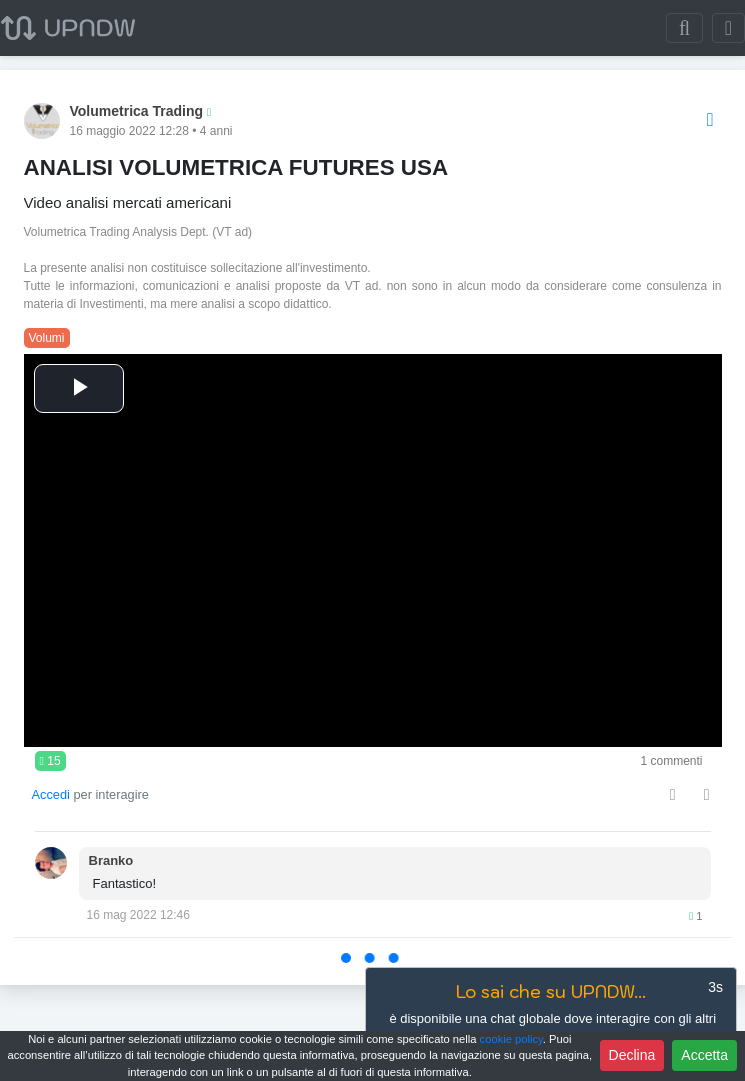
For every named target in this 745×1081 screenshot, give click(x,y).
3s (715, 987)
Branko (111, 860)
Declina (632, 1055)
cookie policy (511, 1039)
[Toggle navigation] (728, 28)
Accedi (51, 794)
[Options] (710, 120)
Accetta (704, 1055)
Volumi (47, 338)
